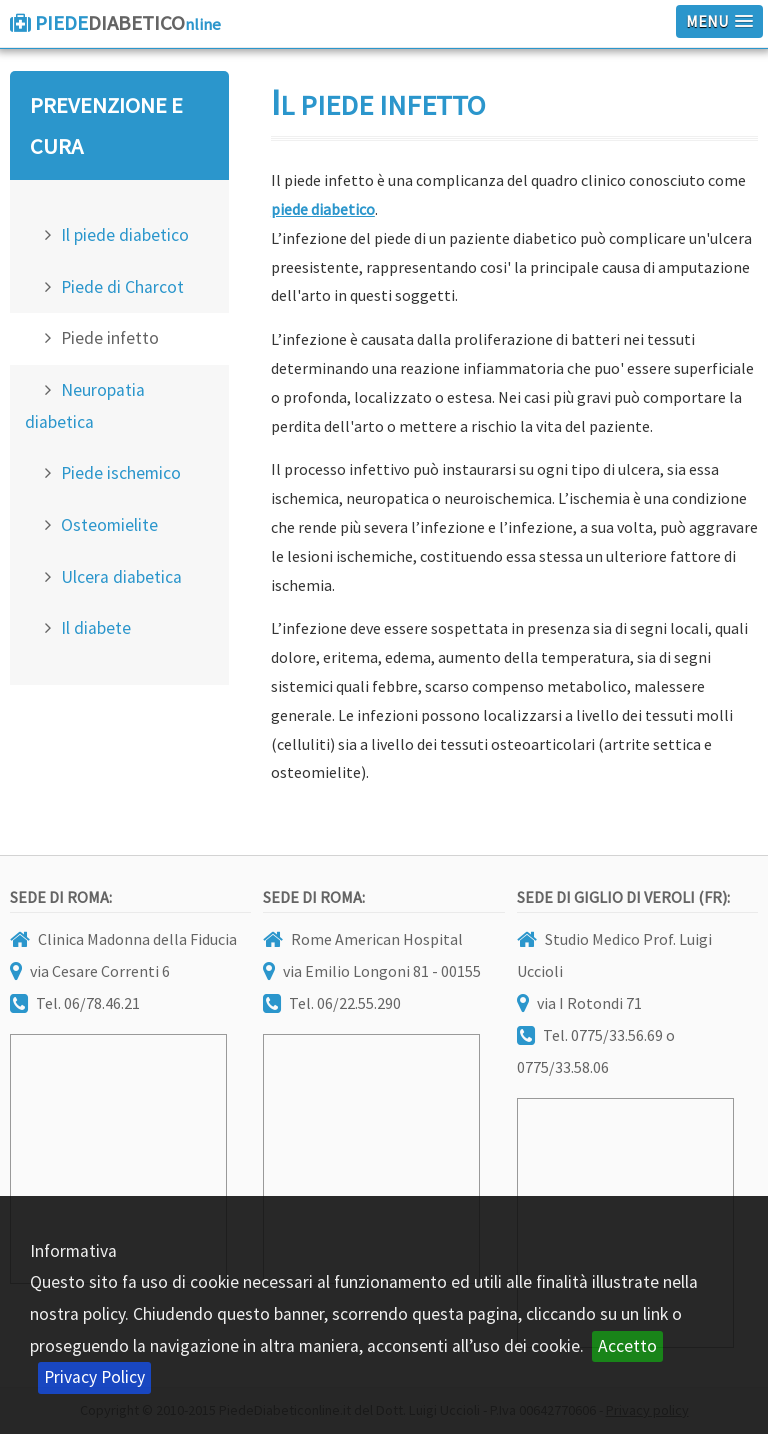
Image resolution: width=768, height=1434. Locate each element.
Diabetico (128, 23)
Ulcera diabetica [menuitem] (121, 577)
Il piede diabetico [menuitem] (125, 235)
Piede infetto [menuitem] (110, 338)
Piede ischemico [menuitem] (121, 473)
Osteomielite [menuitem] (109, 525)
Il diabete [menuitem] (96, 628)
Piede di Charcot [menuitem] (122, 287)
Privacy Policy (94, 1377)
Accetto (627, 1346)
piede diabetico (323, 209)
